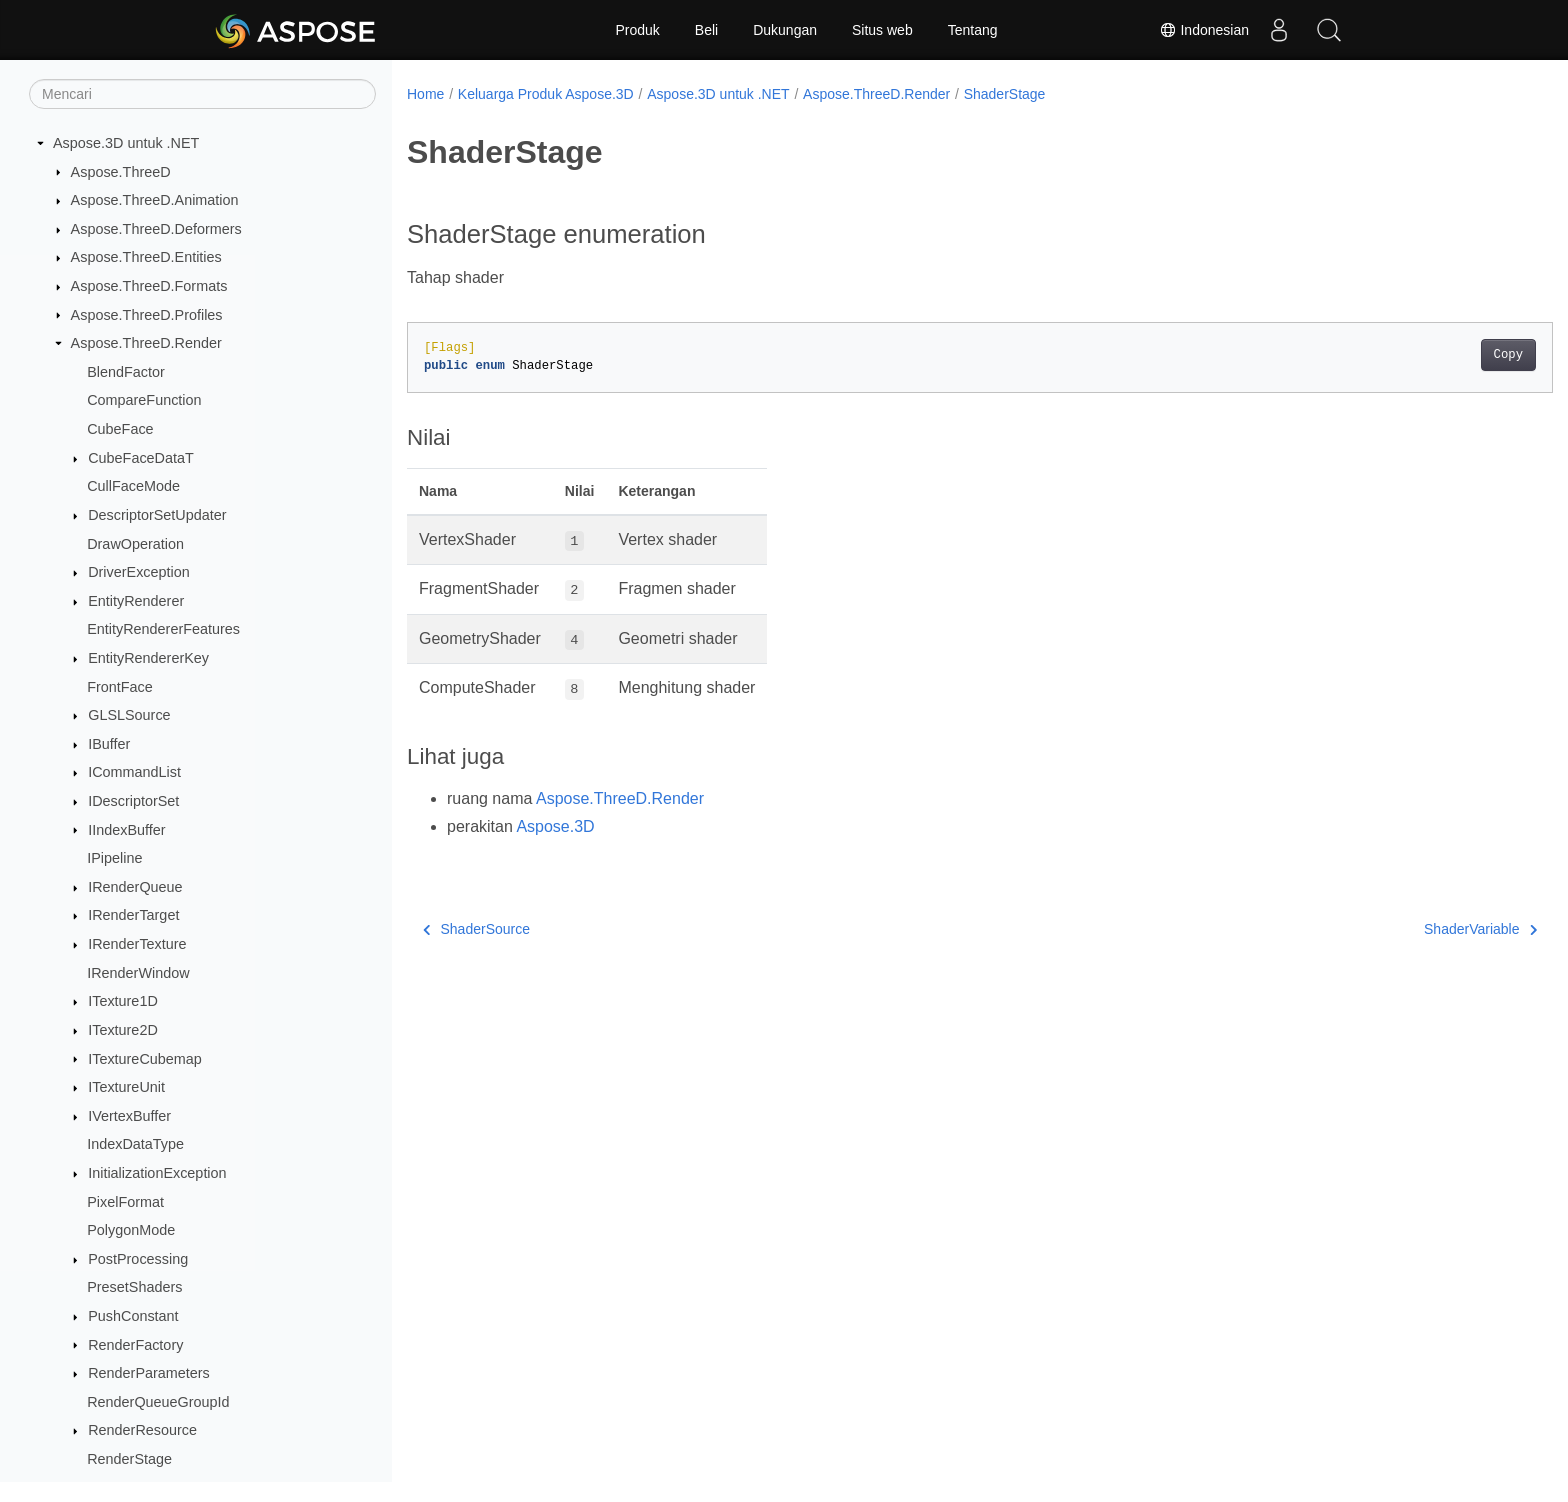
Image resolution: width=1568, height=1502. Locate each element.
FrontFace (120, 687)
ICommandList (134, 772)
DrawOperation (135, 544)
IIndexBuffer (126, 830)
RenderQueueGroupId (158, 1402)
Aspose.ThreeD (121, 172)
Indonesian (1204, 30)
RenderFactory (135, 1345)
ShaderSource (476, 929)
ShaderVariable (1401, 929)
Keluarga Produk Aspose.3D (546, 94)
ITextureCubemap (145, 1059)
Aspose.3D (555, 826)
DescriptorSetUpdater (157, 515)
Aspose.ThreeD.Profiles (147, 315)
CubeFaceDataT (141, 458)
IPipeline (114, 858)
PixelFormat (125, 1202)
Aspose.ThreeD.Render (146, 343)
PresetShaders (134, 1287)
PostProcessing (138, 1259)
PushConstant (133, 1316)
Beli (706, 30)
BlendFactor (126, 372)
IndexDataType (135, 1144)
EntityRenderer (136, 601)
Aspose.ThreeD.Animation (155, 200)
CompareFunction (144, 400)
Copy (1429, 355)
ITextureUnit (126, 1087)
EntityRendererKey (148, 658)
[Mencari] (202, 94)
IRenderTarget (133, 915)
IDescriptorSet (133, 801)
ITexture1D (123, 1001)
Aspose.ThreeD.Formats (149, 286)
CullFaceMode (133, 486)
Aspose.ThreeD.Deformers (156, 229)
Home (425, 94)
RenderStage (129, 1459)
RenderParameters (149, 1373)
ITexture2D (123, 1030)
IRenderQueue (135, 887)
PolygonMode (131, 1230)
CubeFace (120, 429)
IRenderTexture (137, 944)
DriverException (139, 572)
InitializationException (157, 1173)
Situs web (882, 30)
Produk (637, 30)
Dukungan (785, 30)
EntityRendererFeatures (163, 629)
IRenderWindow (138, 973)
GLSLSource (129, 715)
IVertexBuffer (129, 1116)
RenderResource (142, 1430)
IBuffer (109, 744)
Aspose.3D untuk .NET (126, 143)
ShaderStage (1005, 94)
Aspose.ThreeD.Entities (146, 257)
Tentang (973, 30)
